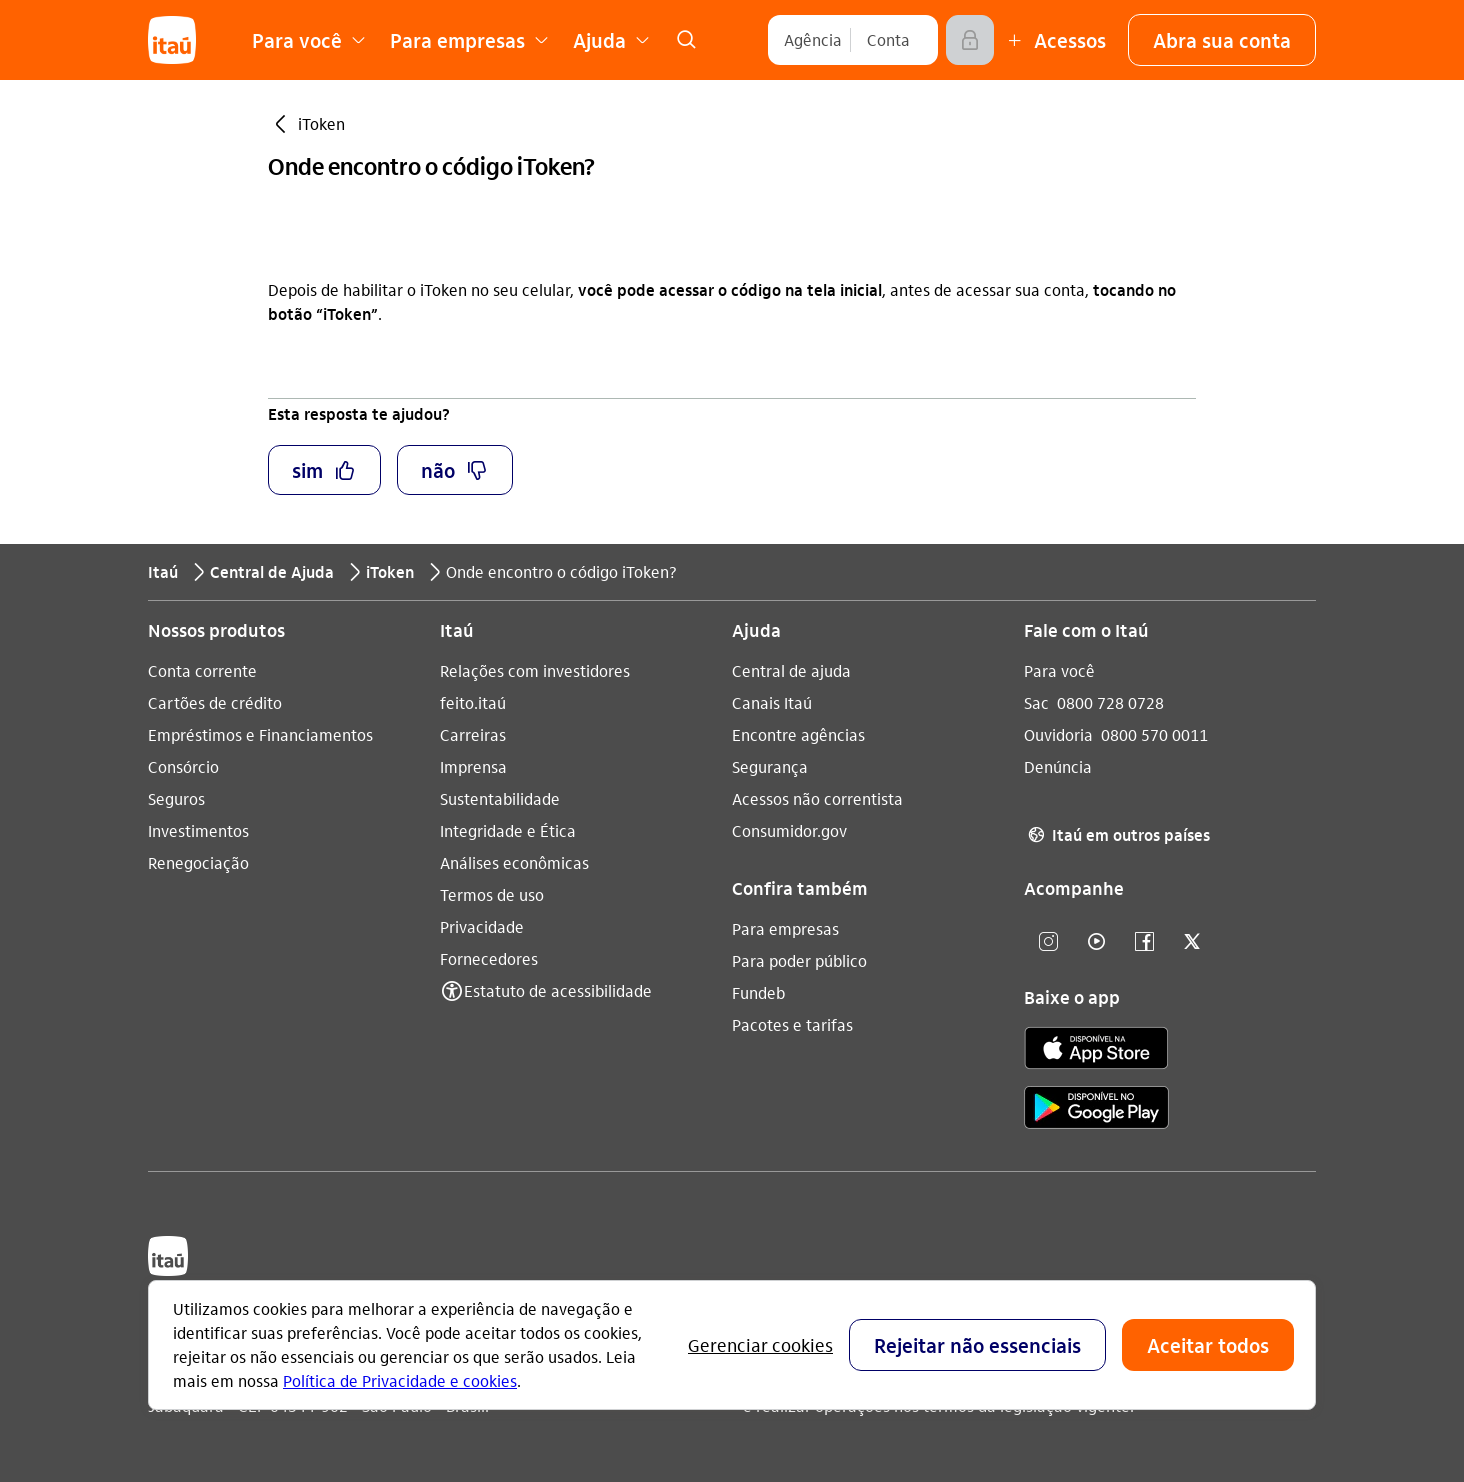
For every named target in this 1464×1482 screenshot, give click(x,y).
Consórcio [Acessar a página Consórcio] (183, 766)
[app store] (1096, 1051)
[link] (686, 40)
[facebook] (1144, 942)
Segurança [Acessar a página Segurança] (770, 766)
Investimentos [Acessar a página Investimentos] (198, 830)
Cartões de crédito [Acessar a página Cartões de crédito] (215, 702)
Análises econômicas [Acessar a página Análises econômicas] (514, 862)
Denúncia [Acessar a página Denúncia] (1058, 766)
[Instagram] (1048, 942)
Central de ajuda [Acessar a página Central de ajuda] (791, 670)
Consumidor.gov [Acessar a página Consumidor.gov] (789, 830)
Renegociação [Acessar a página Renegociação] (198, 862)
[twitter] (1192, 942)
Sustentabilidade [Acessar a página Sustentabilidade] (500, 798)
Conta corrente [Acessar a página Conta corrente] (202, 670)
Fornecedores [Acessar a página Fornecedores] (489, 958)
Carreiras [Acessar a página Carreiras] (473, 734)
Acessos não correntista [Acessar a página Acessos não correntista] (817, 798)
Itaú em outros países (1117, 835)
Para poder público (799, 960)
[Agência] (813, 40)
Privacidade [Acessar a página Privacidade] (482, 926)
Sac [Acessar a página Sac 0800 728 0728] (1036, 702)
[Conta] (888, 40)
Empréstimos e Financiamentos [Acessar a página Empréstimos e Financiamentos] (260, 734)
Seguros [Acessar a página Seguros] (176, 798)
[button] (1222, 40)
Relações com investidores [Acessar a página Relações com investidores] (535, 670)
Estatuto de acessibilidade (558, 990)
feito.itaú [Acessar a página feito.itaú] (473, 702)
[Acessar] (970, 40)
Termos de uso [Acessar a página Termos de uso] (492, 894)
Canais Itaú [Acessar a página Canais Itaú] (772, 702)
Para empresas (785, 928)
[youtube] (1096, 942)
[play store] (1096, 1110)
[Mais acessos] (1054, 40)
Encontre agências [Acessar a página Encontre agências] (798, 734)
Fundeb (758, 992)
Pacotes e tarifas (792, 1024)
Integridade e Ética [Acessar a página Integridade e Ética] (508, 830)
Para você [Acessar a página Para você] (1059, 670)
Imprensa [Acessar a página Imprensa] (473, 766)
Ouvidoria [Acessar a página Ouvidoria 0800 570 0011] (1058, 734)
